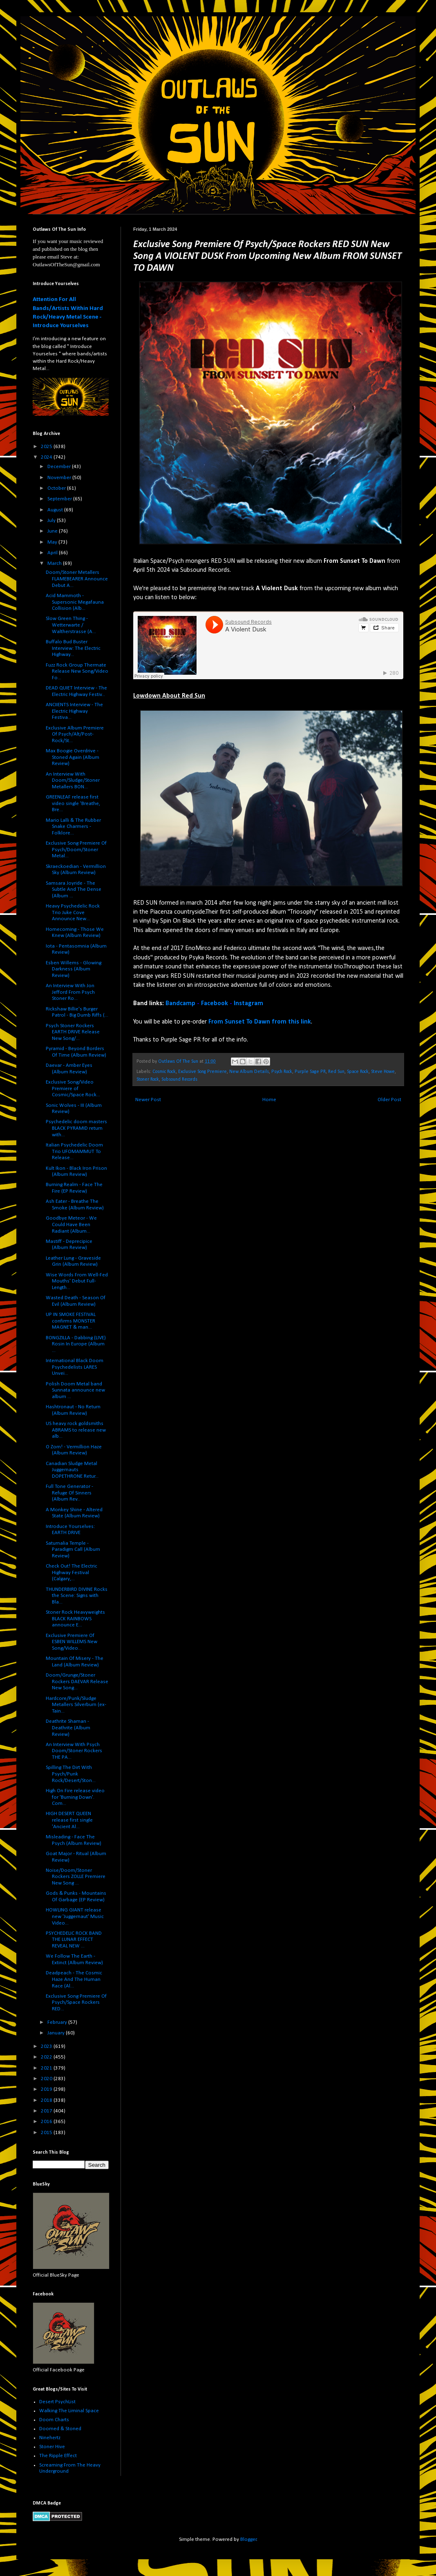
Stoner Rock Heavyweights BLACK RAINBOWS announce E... (75, 1619)
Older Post (389, 1099)
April (53, 552)
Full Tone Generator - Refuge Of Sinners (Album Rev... (69, 1493)
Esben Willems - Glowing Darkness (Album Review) (73, 969)
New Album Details (249, 1071)
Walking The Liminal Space (69, 2410)
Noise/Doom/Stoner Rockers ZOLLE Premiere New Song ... (75, 1877)
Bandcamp (180, 1003)
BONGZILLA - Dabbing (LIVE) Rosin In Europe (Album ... (76, 1344)
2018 (47, 2100)
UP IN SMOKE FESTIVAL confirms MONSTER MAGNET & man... (71, 1321)
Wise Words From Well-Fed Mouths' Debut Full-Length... (77, 1281)
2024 (47, 457)
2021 (47, 2068)
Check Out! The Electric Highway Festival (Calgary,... (71, 1572)
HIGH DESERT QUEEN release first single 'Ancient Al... (69, 1820)
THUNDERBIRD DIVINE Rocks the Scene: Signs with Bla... (76, 1596)
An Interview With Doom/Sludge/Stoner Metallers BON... (73, 781)
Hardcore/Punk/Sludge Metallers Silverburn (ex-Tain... (76, 1705)
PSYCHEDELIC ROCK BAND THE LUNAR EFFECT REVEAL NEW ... (74, 1940)
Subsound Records (179, 1079)
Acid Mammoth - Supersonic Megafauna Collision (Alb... (75, 602)
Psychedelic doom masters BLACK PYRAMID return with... (76, 1128)
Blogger (248, 2539)
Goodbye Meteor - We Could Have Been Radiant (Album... (71, 1224)
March (55, 563)
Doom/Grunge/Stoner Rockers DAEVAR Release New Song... (77, 1682)
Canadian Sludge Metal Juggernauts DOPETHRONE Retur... (72, 1470)
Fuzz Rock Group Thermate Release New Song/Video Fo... (77, 671)
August (55, 510)
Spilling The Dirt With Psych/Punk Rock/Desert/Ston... (71, 1774)
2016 (47, 2121)
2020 (47, 2078)
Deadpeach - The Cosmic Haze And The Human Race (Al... (74, 1979)
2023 (47, 2046)
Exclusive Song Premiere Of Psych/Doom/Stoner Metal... (76, 850)
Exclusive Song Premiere (202, 1071)
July (52, 520)
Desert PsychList (57, 2401)
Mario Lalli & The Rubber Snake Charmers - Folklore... (73, 827)
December (59, 466)
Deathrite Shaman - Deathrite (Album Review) (68, 1728)
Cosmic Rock (164, 1071)
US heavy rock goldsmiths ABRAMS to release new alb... (76, 1430)
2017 (47, 2111)
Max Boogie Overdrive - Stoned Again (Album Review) (72, 757)
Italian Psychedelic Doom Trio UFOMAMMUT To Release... (74, 1151)
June (53, 531)
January (56, 2033)
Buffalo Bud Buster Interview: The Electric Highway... (73, 648)
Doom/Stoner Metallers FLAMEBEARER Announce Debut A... (77, 579)
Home (269, 1099)
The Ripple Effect (58, 2455)
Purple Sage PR (310, 1071)
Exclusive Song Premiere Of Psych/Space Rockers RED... (76, 2003)
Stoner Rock (147, 1079)
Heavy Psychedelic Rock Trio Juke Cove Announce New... (73, 912)
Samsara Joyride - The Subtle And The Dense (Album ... (73, 890)
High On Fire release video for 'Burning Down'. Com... (75, 1797)
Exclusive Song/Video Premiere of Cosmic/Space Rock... (73, 1088)
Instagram (248, 1003)
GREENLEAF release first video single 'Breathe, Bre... (73, 803)
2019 (47, 2089)
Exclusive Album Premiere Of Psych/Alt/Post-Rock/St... (75, 734)
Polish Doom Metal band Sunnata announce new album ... (75, 1390)
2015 (47, 2132)
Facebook (214, 1003)
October (57, 488)
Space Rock (358, 1071)
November (59, 477)
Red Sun (336, 1071)
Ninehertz (49, 2437)
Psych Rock (281, 1071)
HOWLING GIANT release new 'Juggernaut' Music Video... (75, 1916)
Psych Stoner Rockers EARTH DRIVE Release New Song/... (73, 1032)
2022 (47, 2057)
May (52, 542)
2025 (47, 446)
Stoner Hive (52, 2446)
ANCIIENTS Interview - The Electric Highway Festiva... (74, 711)
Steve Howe (383, 1071)
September (60, 499)
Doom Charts (54, 2419)
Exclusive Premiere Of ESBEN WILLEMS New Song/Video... (71, 1642)
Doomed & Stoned (60, 2428)
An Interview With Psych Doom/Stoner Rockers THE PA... (74, 1751)
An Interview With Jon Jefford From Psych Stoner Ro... (70, 992)
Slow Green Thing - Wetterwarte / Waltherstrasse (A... (71, 625)
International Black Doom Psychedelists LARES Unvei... (74, 1367)
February (57, 2022)
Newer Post (148, 1099)
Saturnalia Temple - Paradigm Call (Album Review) (73, 1550)
